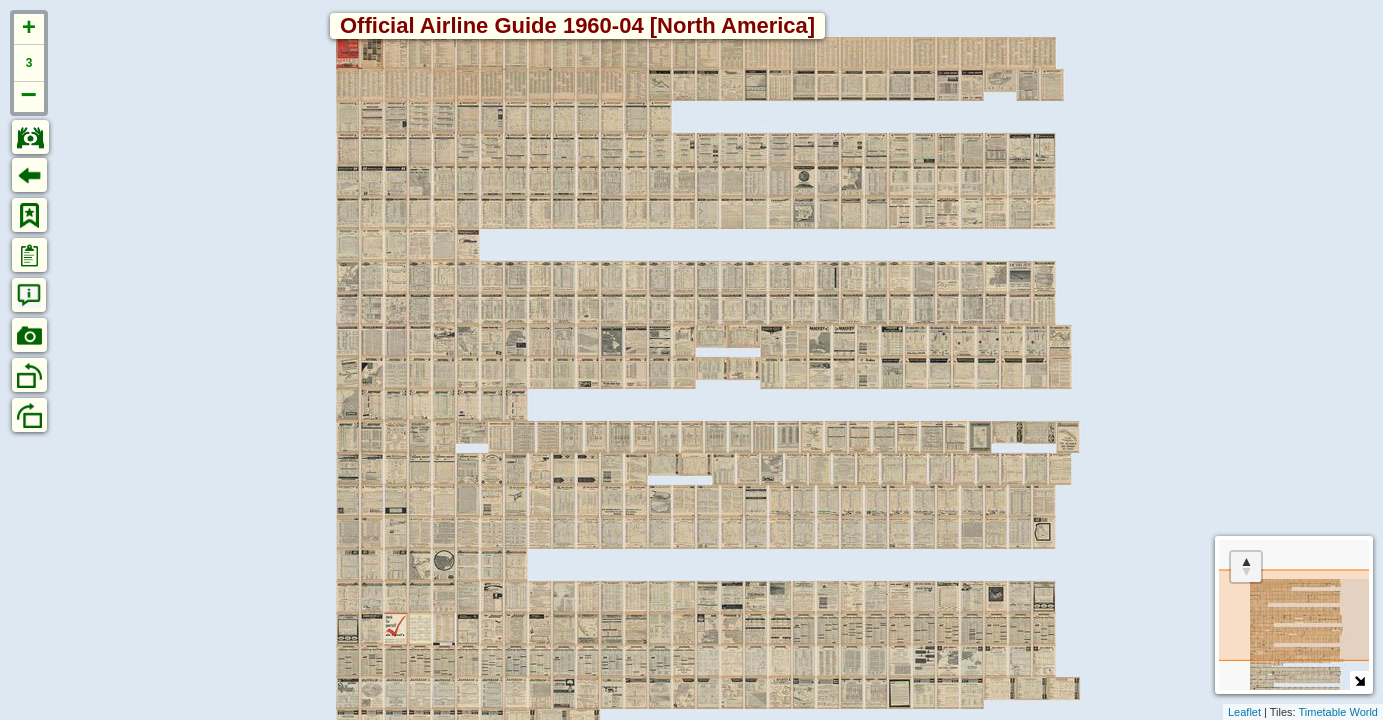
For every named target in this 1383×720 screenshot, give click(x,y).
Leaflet (1244, 712)
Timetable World (1338, 712)
